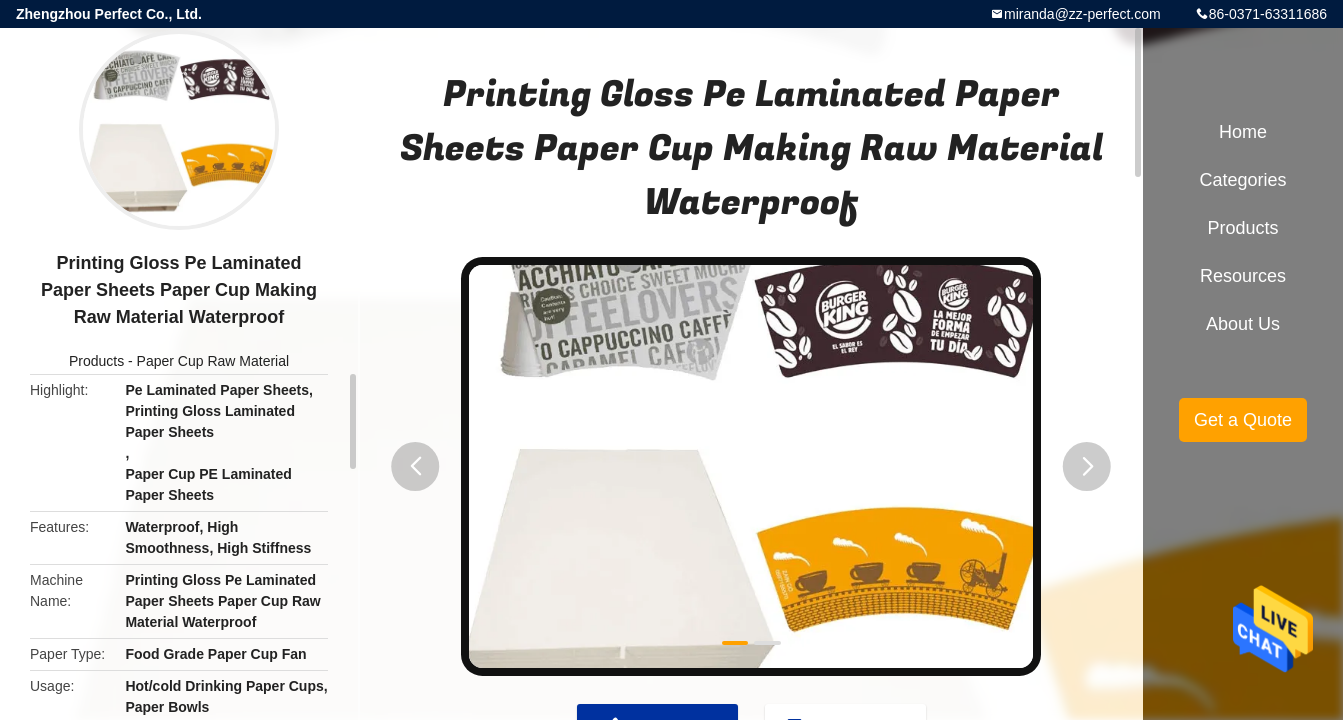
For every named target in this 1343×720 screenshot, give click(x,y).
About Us (1243, 324)
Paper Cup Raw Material (213, 361)
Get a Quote (1243, 420)
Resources (1243, 276)
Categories (1242, 180)
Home (1243, 132)
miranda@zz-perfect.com (1082, 14)
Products (96, 361)
